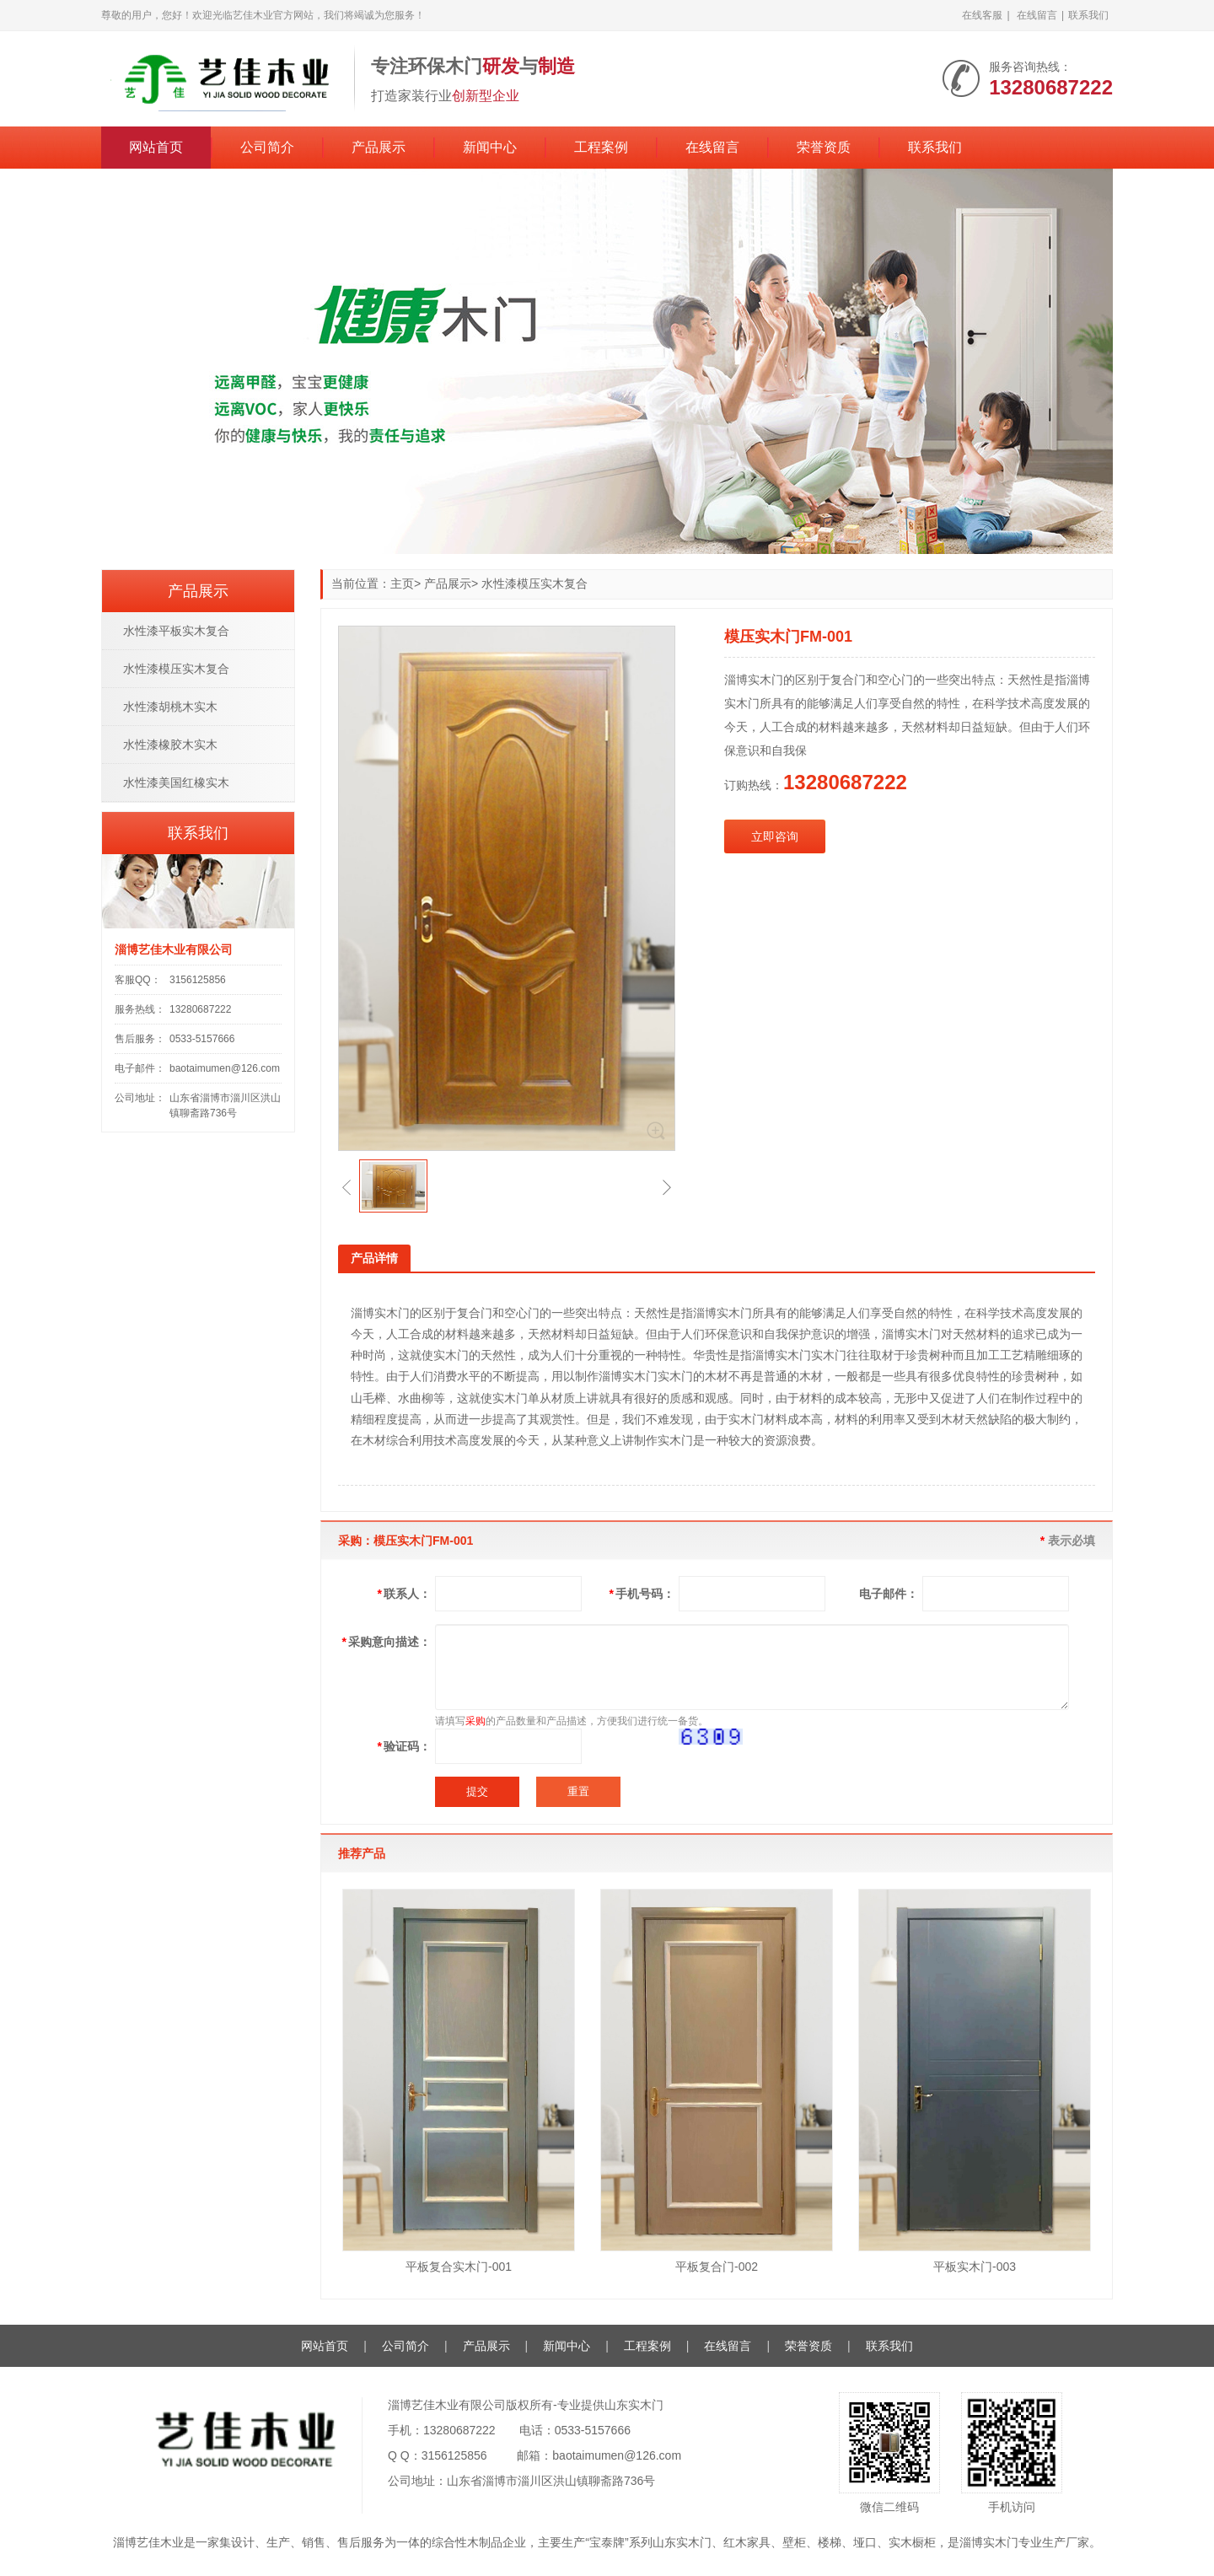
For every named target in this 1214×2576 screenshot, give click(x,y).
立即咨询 (774, 836)
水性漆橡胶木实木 (170, 744)
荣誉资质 (824, 147)
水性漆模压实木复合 (534, 583)
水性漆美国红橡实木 (176, 782)
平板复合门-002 (716, 2266)
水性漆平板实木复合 (176, 630)
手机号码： (642, 1593)
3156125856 (197, 980)
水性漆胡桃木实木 (170, 706)
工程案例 (601, 147)
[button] (346, 1187)
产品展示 (379, 147)
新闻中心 (490, 147)
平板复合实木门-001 (459, 2266)
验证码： (404, 1746)
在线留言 (1037, 15)
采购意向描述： (386, 1641)
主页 (402, 583)
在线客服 (982, 15)
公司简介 (267, 147)
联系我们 (1088, 15)
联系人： (404, 1593)
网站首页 (156, 147)
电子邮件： (888, 1593)
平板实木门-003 (974, 2266)
